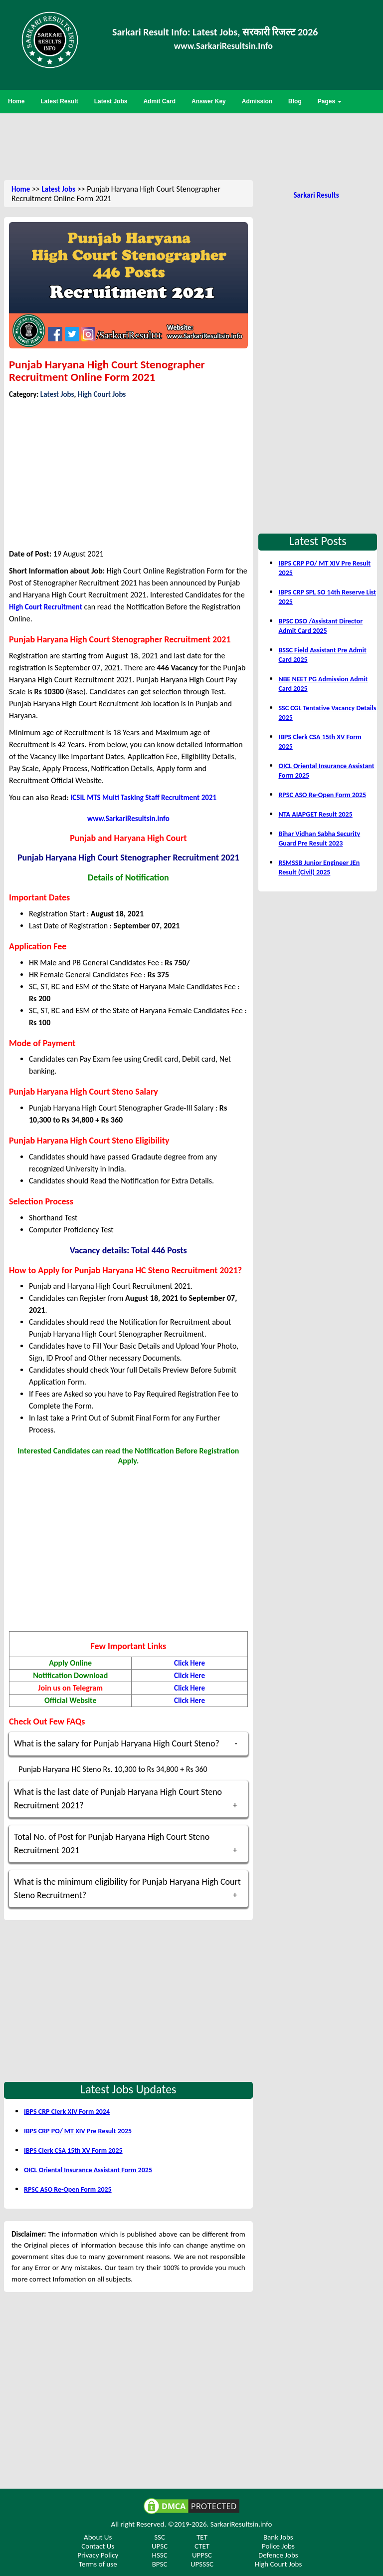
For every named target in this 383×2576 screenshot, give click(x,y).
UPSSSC (202, 2564)
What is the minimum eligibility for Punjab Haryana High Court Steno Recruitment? (127, 1888)
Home (20, 189)
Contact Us (97, 2546)
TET (201, 2537)
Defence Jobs (278, 2555)
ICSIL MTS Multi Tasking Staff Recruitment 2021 (143, 797)
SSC (159, 2537)
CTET (201, 2546)
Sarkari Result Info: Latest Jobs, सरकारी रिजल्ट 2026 (215, 32)
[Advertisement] (191, 145)
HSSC (160, 2555)
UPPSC (202, 2555)
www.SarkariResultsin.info (128, 818)
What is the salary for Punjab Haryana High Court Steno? (116, 1743)
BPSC (160, 2564)
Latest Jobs (58, 189)
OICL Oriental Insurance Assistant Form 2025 (88, 2170)
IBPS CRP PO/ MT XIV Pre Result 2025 (78, 2131)
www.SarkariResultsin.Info (223, 45)
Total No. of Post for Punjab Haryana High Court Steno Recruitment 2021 (111, 1843)
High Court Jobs (102, 394)
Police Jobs (278, 2546)
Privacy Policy (97, 2555)
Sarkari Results (316, 195)
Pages (330, 101)
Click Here (189, 1663)
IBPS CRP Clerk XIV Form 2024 (67, 2111)
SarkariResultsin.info (241, 2524)
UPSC (160, 2546)
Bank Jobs (278, 2537)
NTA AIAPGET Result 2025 (315, 814)
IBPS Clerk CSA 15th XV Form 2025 (73, 2150)
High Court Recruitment (45, 606)
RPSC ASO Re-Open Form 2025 (68, 2189)
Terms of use (98, 2564)
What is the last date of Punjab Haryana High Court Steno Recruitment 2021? (118, 1798)
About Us (98, 2537)
